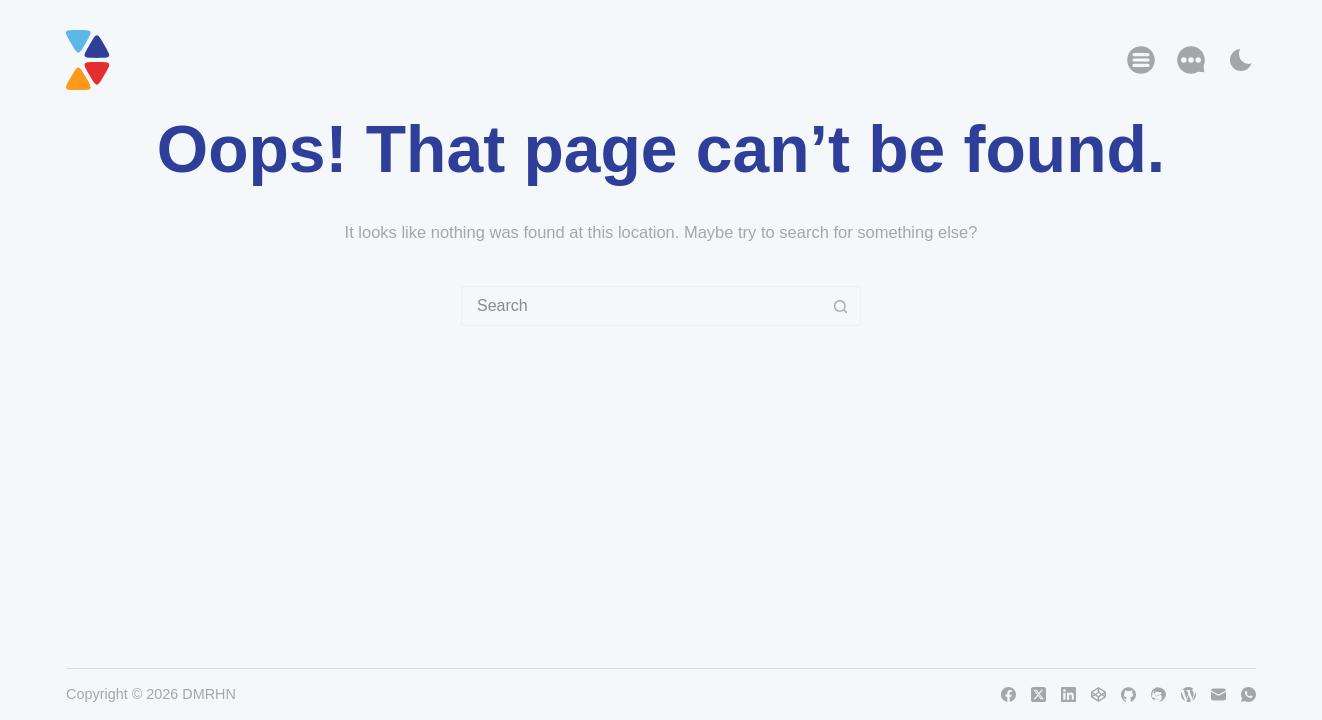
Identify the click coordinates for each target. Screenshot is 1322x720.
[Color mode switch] (1241, 60)
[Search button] (841, 306)
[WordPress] (1188, 694)
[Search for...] (641, 306)
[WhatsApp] (1248, 694)
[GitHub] (1128, 694)
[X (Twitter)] (1038, 694)
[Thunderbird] (1158, 694)
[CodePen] (1098, 694)
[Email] (1218, 694)
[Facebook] (1008, 694)
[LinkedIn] (1068, 694)
